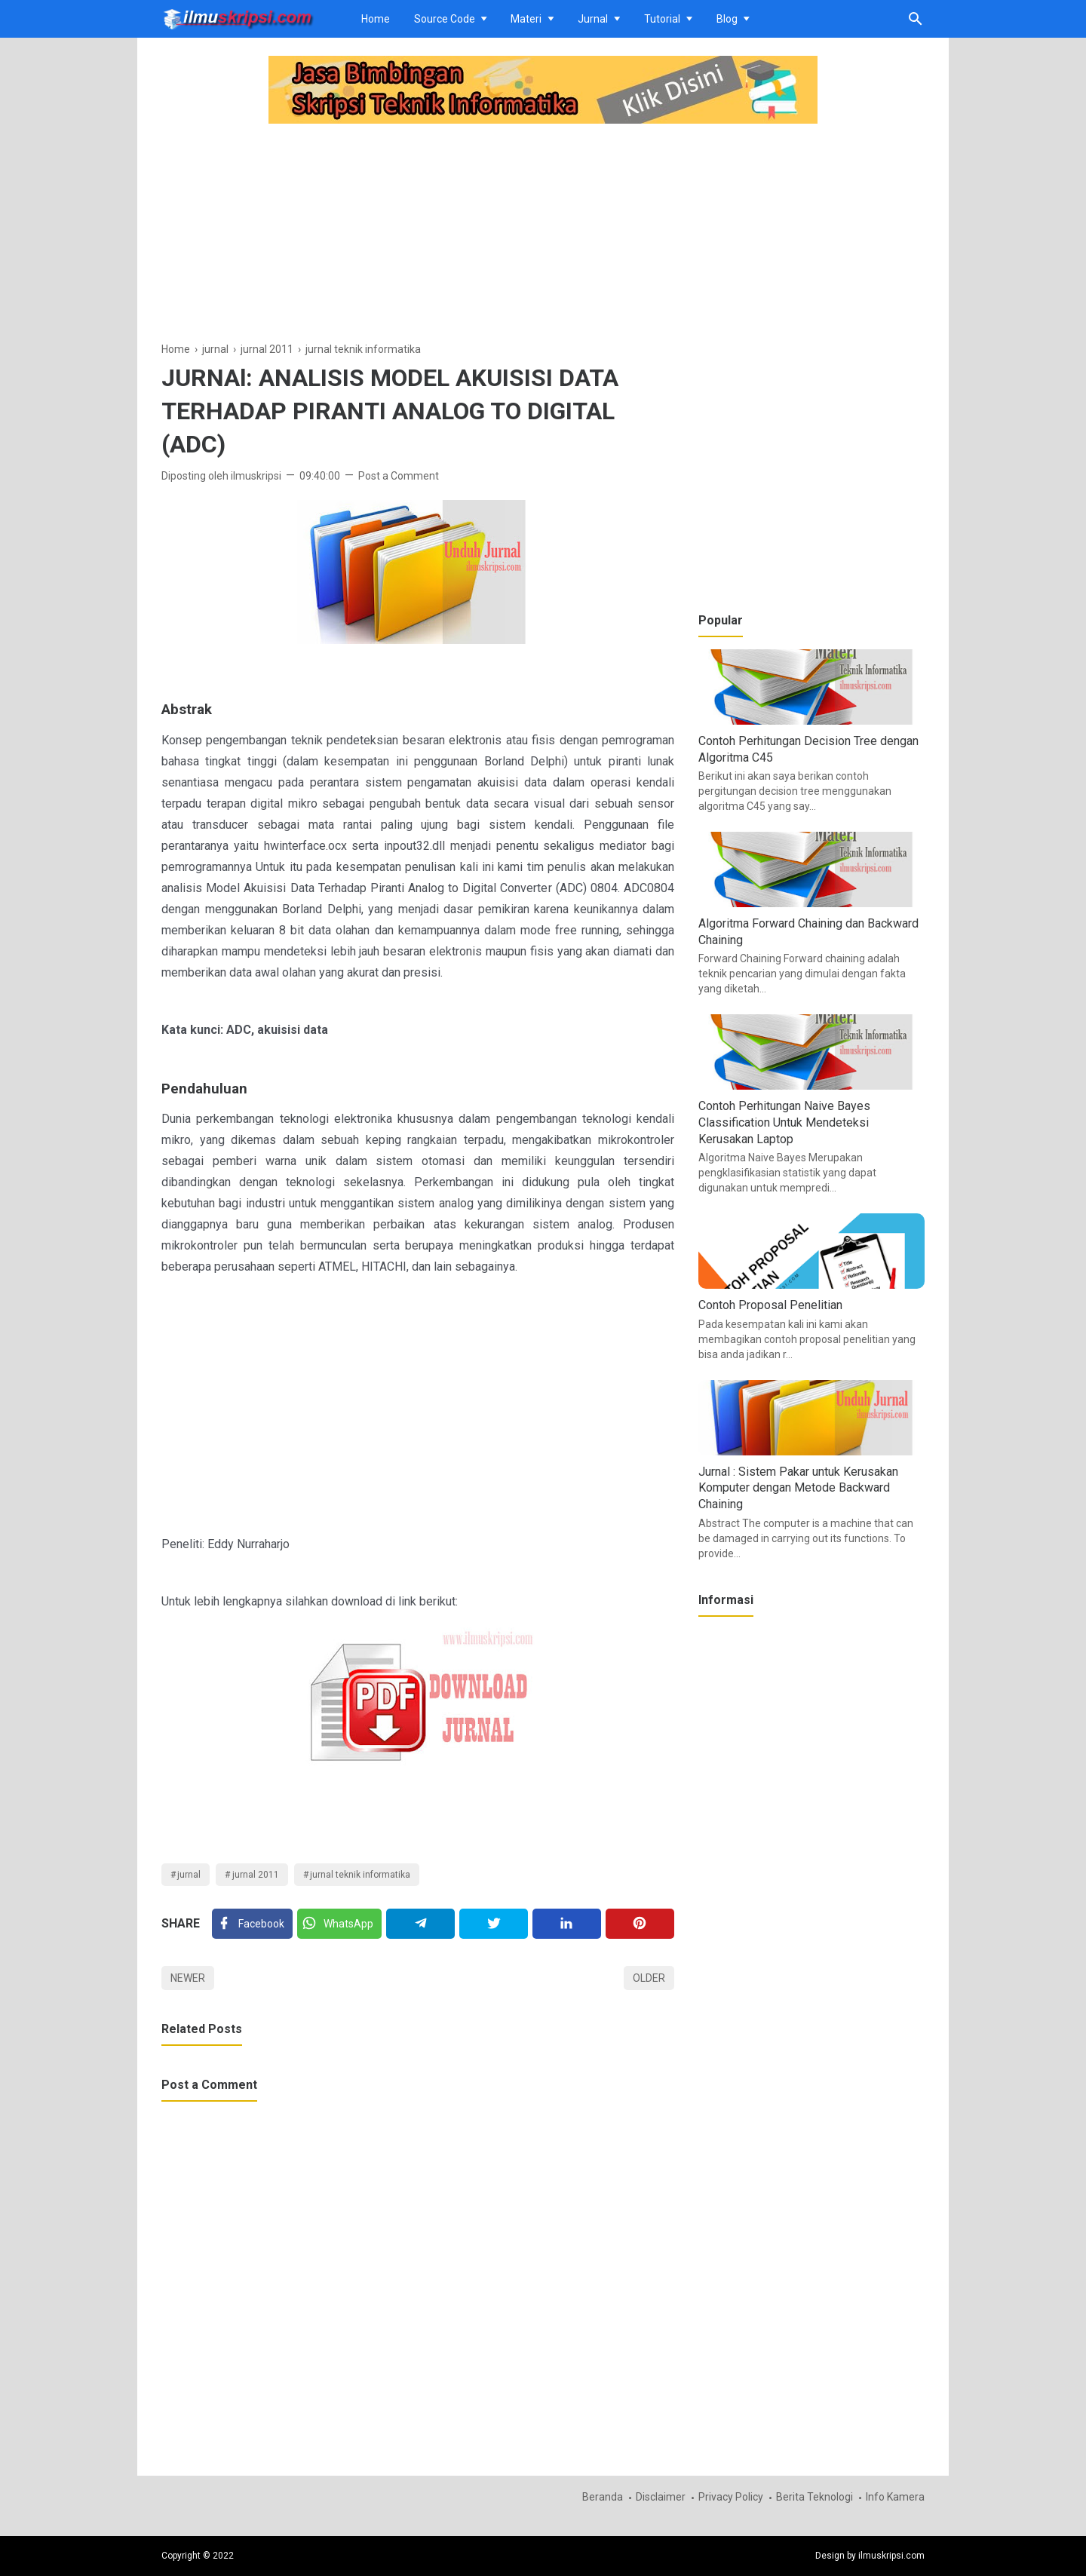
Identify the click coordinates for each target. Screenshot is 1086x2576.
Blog (727, 19)
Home (375, 19)
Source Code (444, 19)
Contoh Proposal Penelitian (770, 1305)
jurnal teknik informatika (360, 1874)
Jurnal (593, 19)
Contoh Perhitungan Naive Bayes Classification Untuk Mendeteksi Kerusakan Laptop (784, 1122)
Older (649, 1978)
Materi (526, 19)
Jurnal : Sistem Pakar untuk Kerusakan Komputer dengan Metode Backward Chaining (798, 1487)
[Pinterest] (640, 1924)
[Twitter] (339, 1924)
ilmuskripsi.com (891, 2555)
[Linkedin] (566, 1924)
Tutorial (662, 19)
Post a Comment (398, 476)
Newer (187, 1978)
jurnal (189, 1874)
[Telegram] (420, 1924)
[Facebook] (252, 1924)
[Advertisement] (417, 234)
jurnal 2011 (255, 1874)
